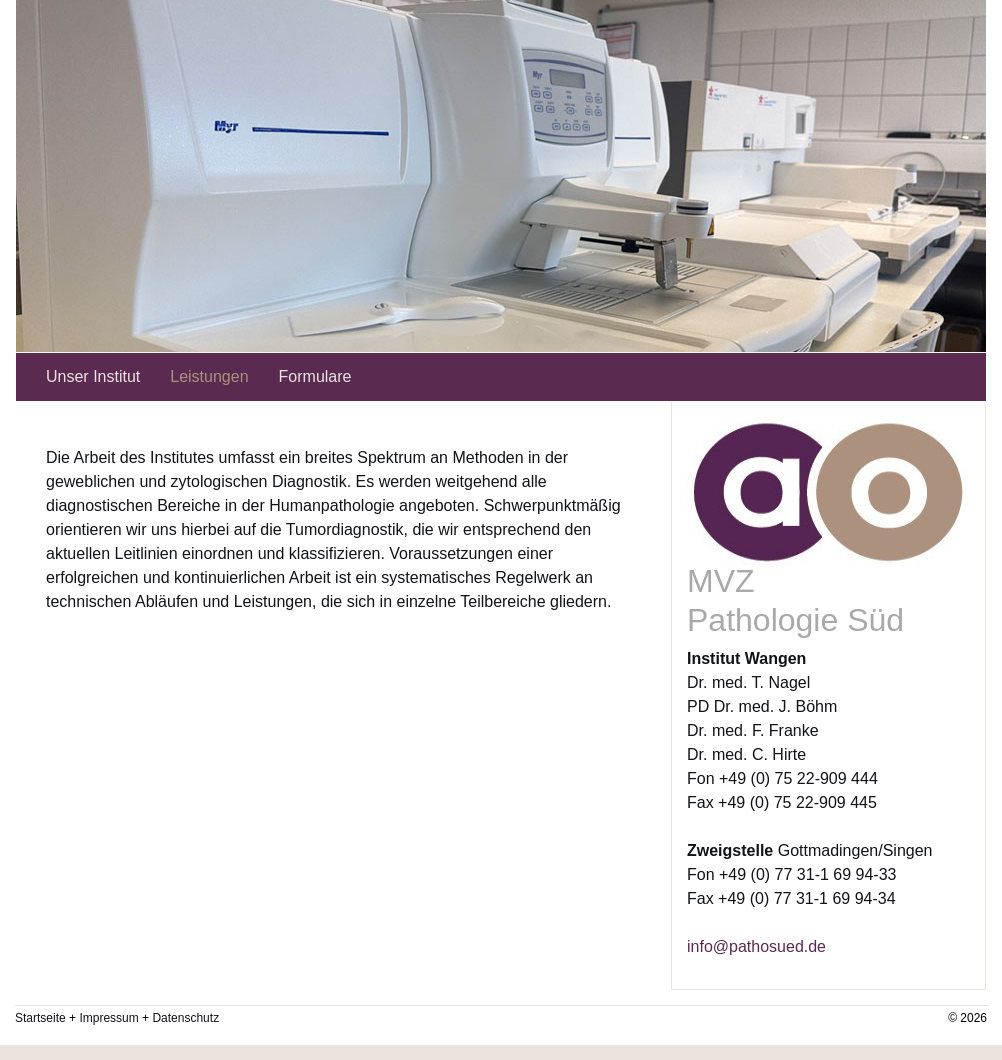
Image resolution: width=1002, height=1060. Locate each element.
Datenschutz (185, 1018)
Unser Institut (93, 376)
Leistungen (209, 376)
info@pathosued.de (756, 946)
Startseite (40, 1018)
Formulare (315, 376)
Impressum (108, 1018)
